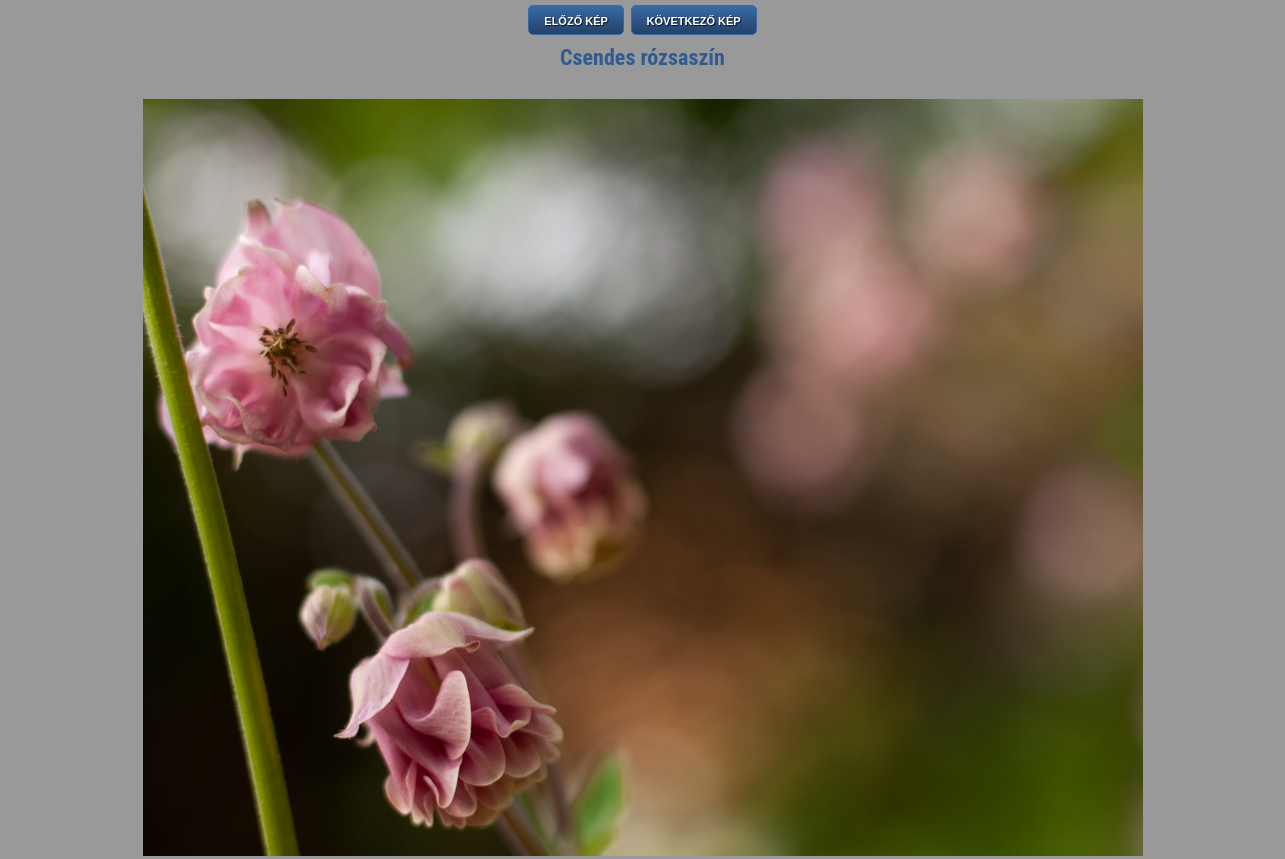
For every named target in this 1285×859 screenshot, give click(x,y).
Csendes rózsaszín (642, 57)
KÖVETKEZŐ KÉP (694, 21)
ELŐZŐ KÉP (576, 21)
